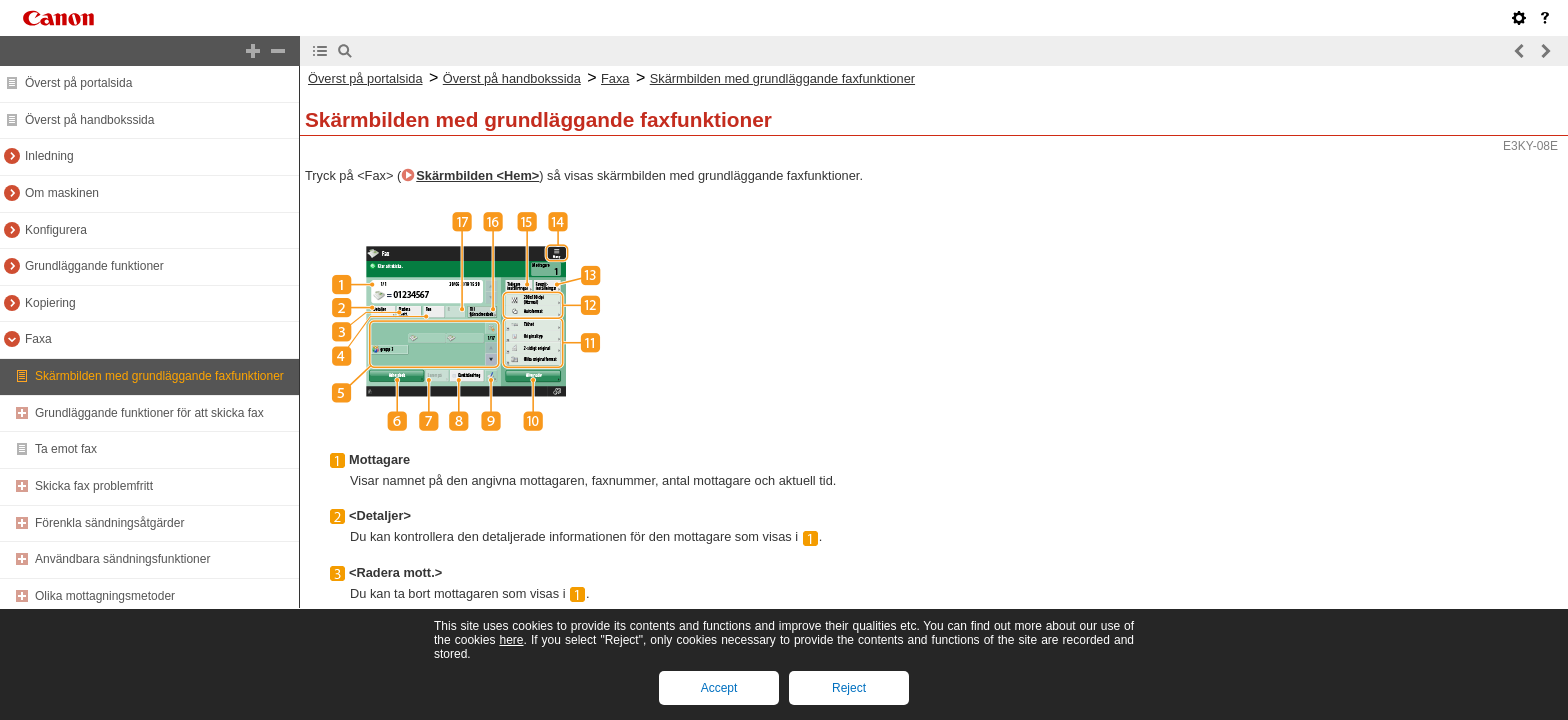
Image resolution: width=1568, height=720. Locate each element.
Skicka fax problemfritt (94, 486)
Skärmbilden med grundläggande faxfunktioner (159, 376)
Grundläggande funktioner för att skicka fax (149, 413)
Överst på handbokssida (89, 120)
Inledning (49, 156)
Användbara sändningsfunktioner (122, 559)
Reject (849, 688)
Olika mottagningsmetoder (105, 596)
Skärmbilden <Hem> (477, 175)
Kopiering (50, 303)
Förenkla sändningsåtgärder (109, 523)
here (511, 640)
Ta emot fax (66, 449)
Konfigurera (56, 230)
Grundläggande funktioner (94, 266)
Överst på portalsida (78, 83)
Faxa (38, 339)
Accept (719, 688)
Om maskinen (62, 193)
